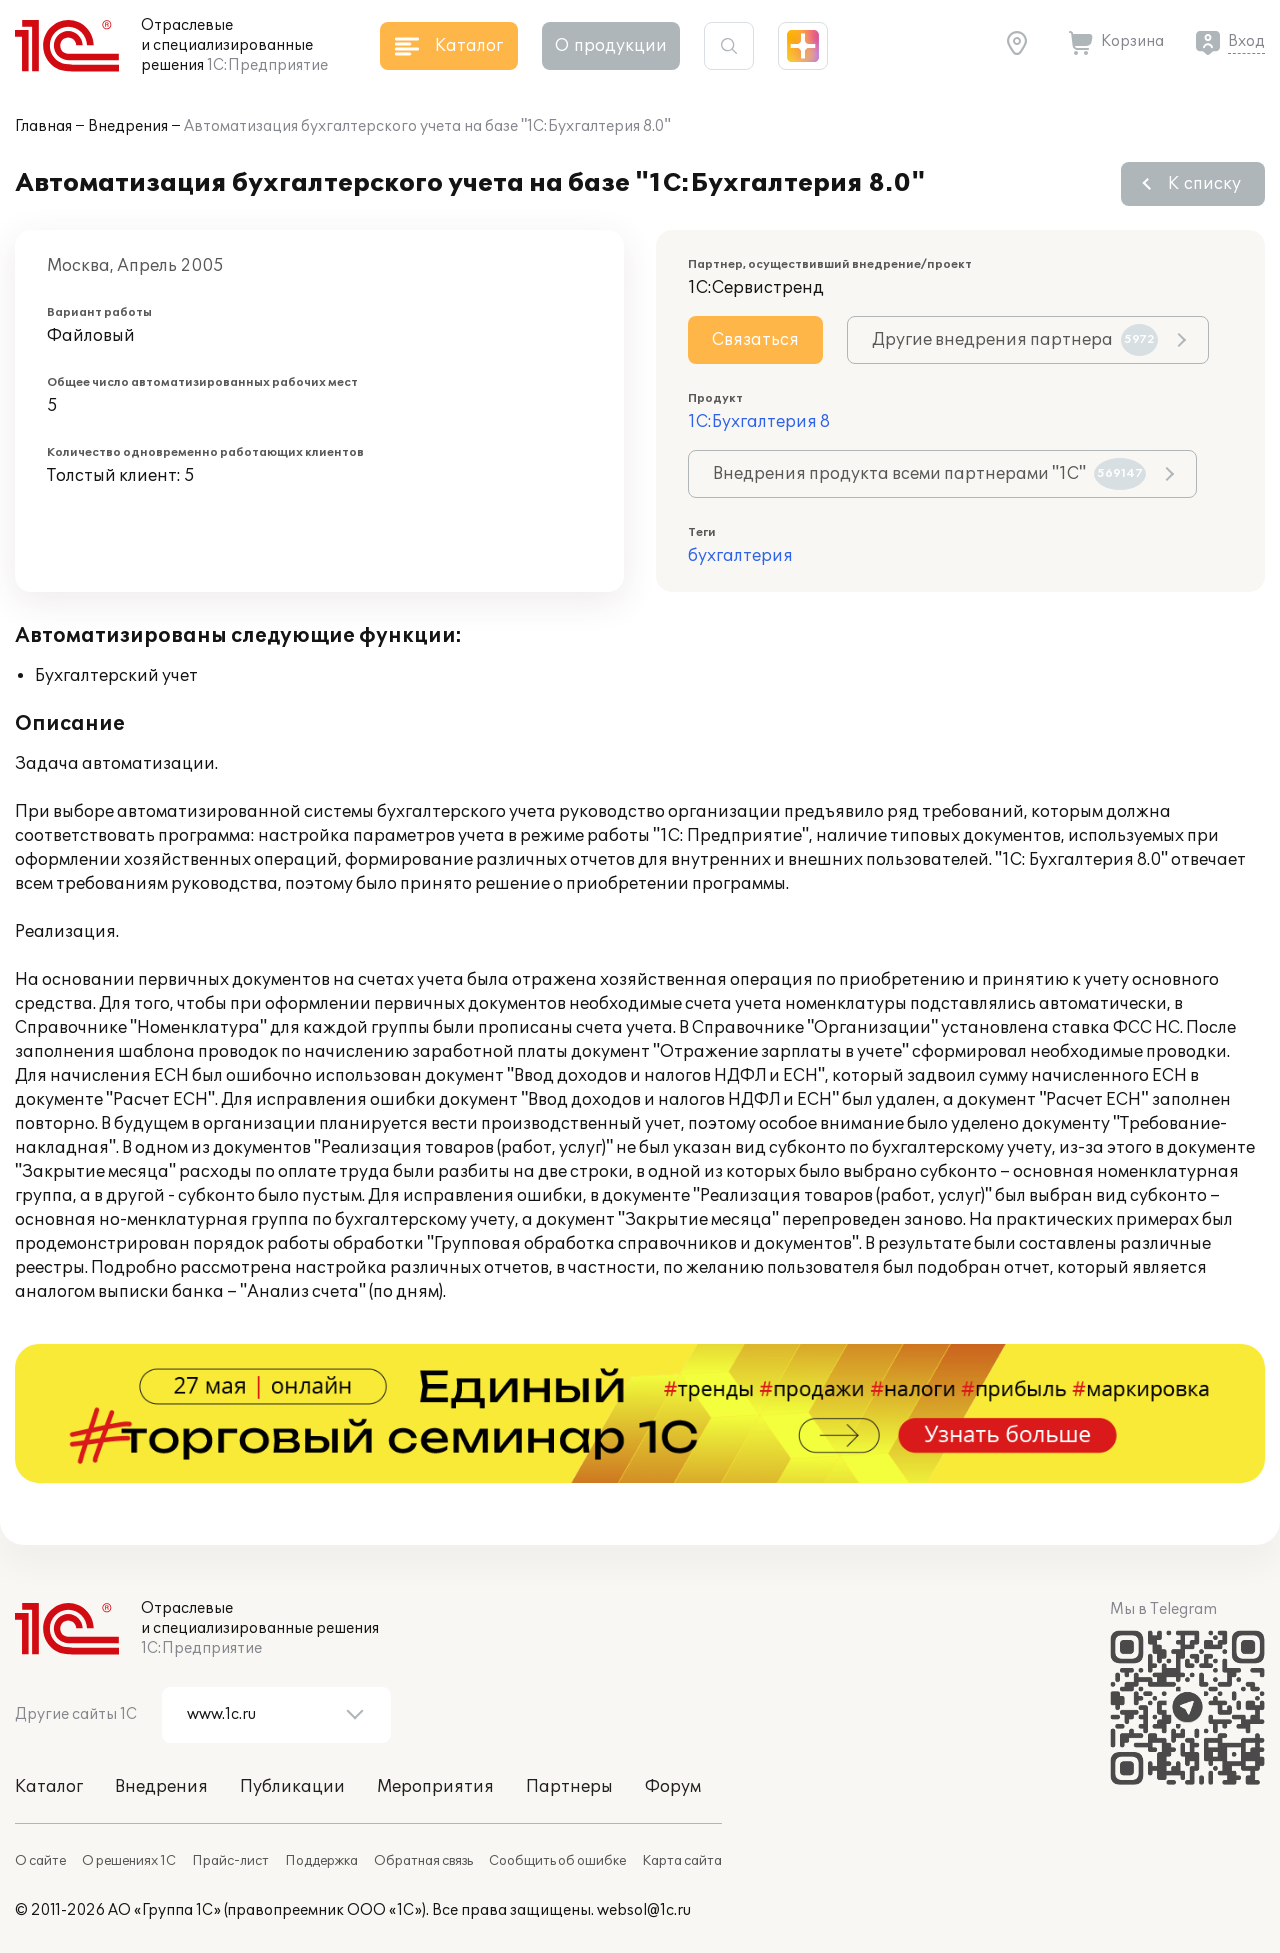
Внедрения (128, 126)
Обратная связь (423, 1861)
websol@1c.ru (644, 1910)
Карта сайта (682, 1861)
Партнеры (569, 1787)
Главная (43, 126)
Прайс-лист (230, 1861)
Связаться (755, 340)
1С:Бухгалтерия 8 (759, 422)
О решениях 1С (129, 1861)
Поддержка (321, 1861)
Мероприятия (435, 1787)
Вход (1246, 41)
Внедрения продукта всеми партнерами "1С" (929, 474)
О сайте (40, 1861)
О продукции (611, 46)
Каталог (49, 1787)
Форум (673, 1787)
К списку (1204, 184)
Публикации (292, 1787)
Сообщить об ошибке (557, 1861)
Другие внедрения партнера (1015, 340)
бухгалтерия (740, 556)
